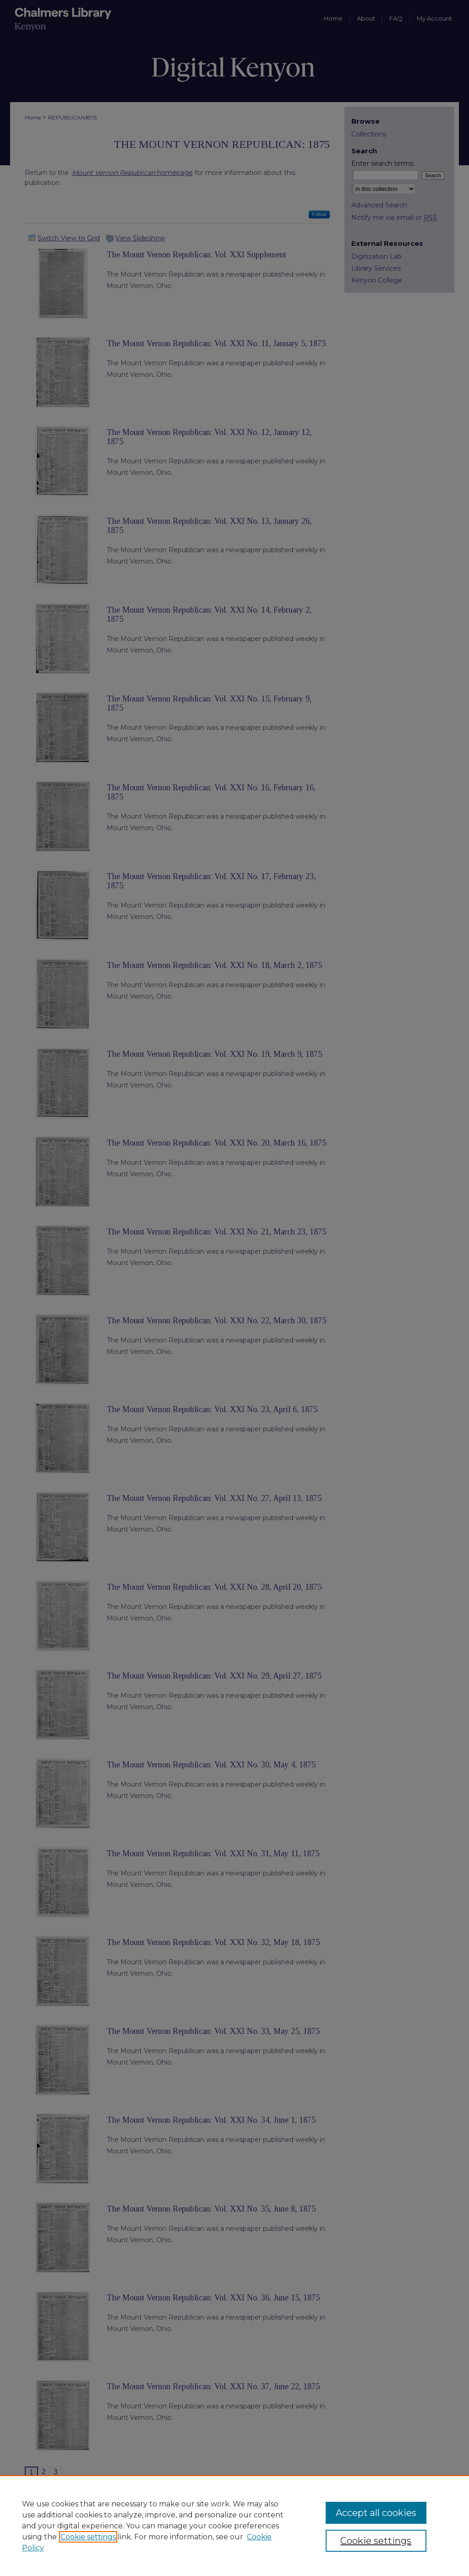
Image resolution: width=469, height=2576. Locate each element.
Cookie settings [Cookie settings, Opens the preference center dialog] (375, 2540)
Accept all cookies (376, 2512)
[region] (234, 2525)
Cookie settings (88, 2537)
